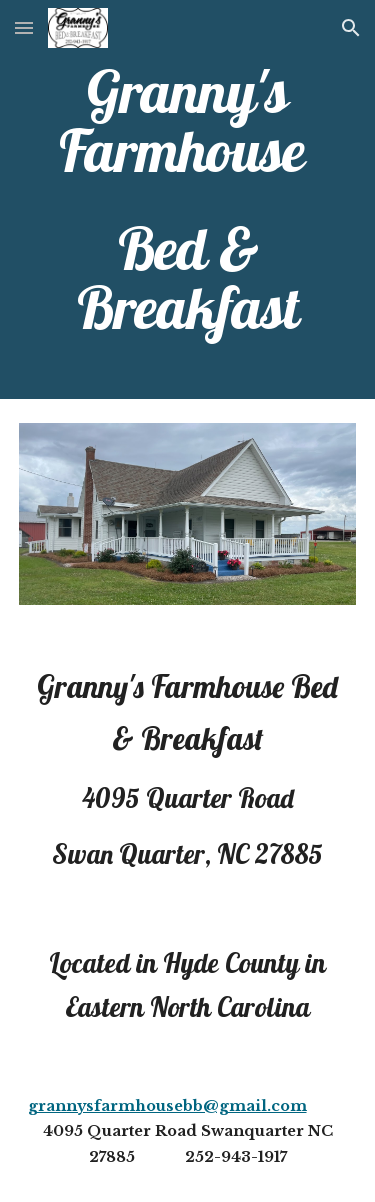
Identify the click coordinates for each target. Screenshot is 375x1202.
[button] (24, 27)
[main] (188, 199)
